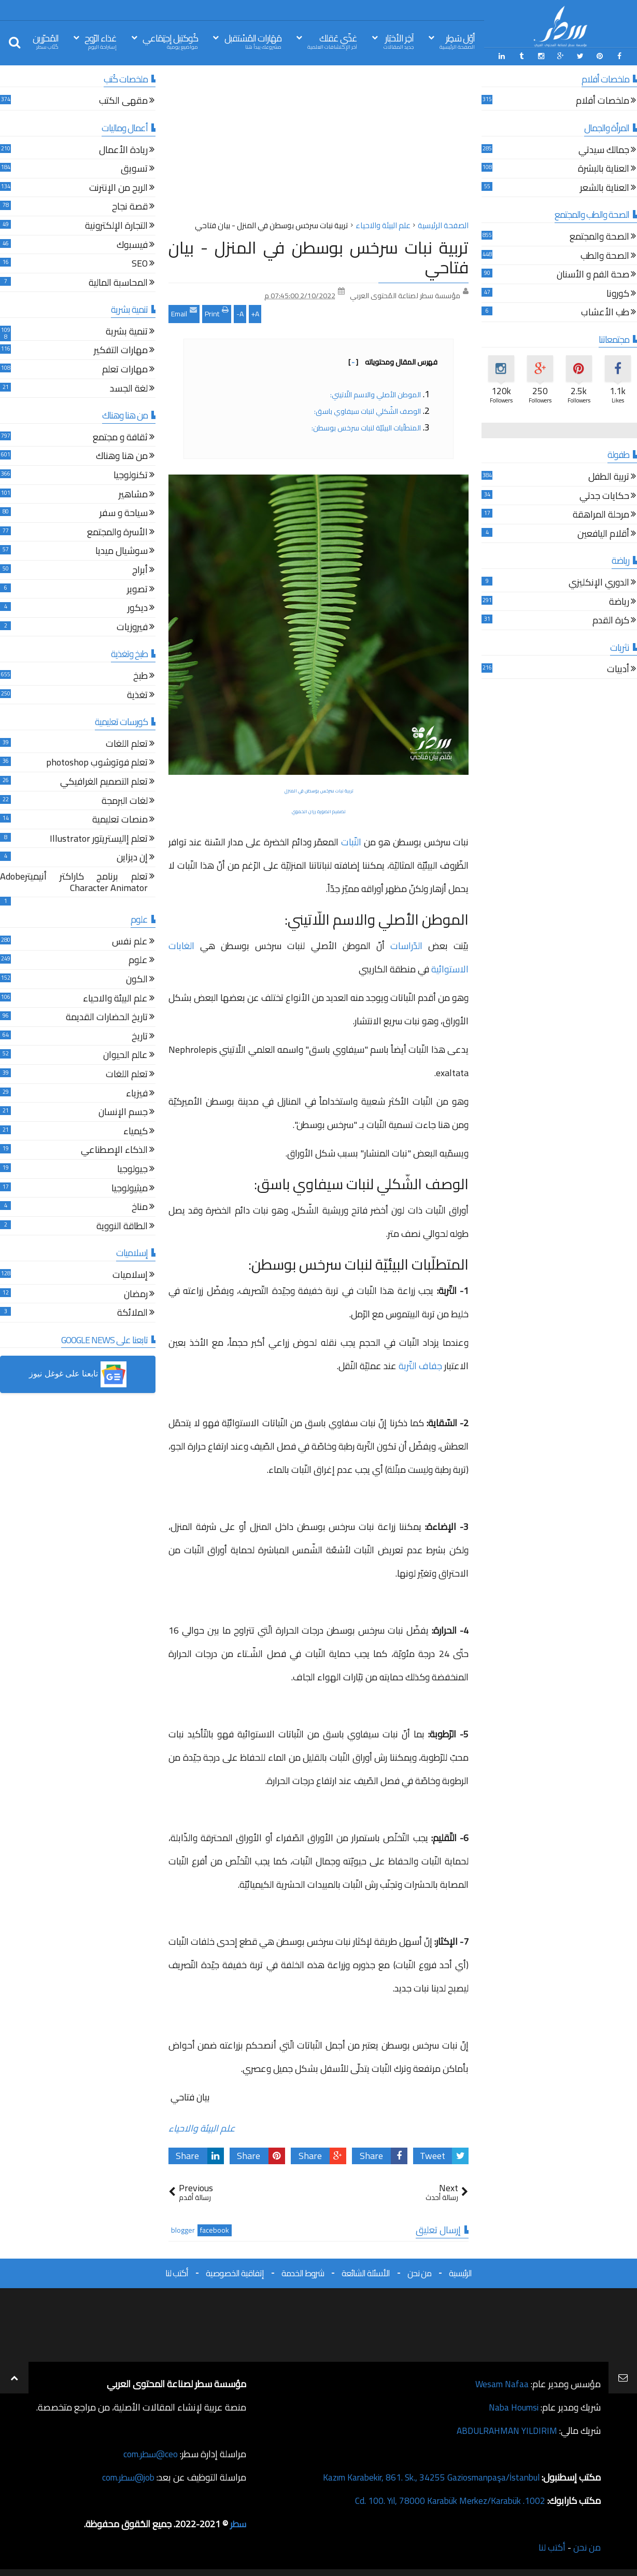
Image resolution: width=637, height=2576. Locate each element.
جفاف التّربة (419, 1364)
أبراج (140, 570)
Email (184, 311)
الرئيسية (460, 2272)
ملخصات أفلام (602, 101)
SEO (140, 264)
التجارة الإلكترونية (116, 226)
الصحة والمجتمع (599, 237)
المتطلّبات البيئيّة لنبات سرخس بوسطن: (366, 427)
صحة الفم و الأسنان (593, 275)
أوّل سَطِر (457, 41)
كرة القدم (610, 621)
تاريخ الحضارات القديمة (107, 1018)
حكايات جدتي (604, 496)
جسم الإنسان (123, 1112)
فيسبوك (132, 245)
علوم (138, 961)
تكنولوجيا (131, 475)
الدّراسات (409, 944)
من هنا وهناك (122, 457)
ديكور (138, 608)
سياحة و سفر (124, 513)
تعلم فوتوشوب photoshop (97, 763)
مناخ (140, 1207)
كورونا (617, 294)
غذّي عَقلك (332, 41)
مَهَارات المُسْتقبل (252, 41)
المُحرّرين (46, 41)
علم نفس (130, 942)
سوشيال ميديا (121, 552)
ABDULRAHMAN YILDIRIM (503, 2429)
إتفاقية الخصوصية (235, 2272)
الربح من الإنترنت (118, 188)
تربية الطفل (608, 477)
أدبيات (618, 670)
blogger (183, 2229)
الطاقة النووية (122, 1226)
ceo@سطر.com (149, 2452)
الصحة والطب (605, 256)
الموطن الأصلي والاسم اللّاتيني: (375, 393)
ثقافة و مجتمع (120, 437)
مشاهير (133, 495)
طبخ (140, 676)
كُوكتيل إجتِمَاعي (170, 41)
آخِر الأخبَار (399, 41)
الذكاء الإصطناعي (114, 1151)
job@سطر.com (126, 2476)
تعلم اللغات (127, 744)
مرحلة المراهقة (601, 515)
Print (217, 311)
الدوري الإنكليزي (599, 583)
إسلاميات (130, 1275)
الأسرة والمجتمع (117, 532)
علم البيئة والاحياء (201, 2127)
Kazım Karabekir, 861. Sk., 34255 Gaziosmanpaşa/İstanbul (425, 2476)
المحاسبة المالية (118, 283)
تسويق (134, 169)
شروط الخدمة (302, 2272)
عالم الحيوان (125, 1056)
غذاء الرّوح (100, 41)
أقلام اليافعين (603, 534)
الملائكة (132, 1313)
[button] (77, 1374)
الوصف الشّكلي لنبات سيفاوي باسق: (367, 410)
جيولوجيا (132, 1169)
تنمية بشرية (127, 332)
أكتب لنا (176, 2272)
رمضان (136, 1294)
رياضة (619, 602)
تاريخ (140, 1036)
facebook (214, 2229)
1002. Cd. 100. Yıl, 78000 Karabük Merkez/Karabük (445, 2499)
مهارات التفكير (121, 351)
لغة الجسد (129, 389)
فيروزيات (132, 627)
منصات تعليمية (120, 820)
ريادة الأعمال (123, 150)
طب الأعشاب (605, 313)
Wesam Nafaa (501, 2382)
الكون (137, 979)
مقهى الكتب (123, 101)
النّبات (351, 841)
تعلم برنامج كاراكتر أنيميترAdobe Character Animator (74, 882)
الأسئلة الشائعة (366, 2272)
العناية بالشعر (604, 188)
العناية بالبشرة (603, 169)
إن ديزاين (132, 858)
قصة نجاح (130, 207)
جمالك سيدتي (603, 150)
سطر (237, 2522)
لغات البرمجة (125, 801)
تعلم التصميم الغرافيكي (104, 782)
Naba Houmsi (512, 2406)
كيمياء (135, 1131)
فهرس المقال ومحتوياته (392, 361)
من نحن (419, 2272)
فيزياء (137, 1094)
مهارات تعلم (125, 370)
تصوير (137, 589)
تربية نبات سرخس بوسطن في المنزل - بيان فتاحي (318, 256)
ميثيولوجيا (129, 1188)
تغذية (137, 695)
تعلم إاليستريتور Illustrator (99, 839)
